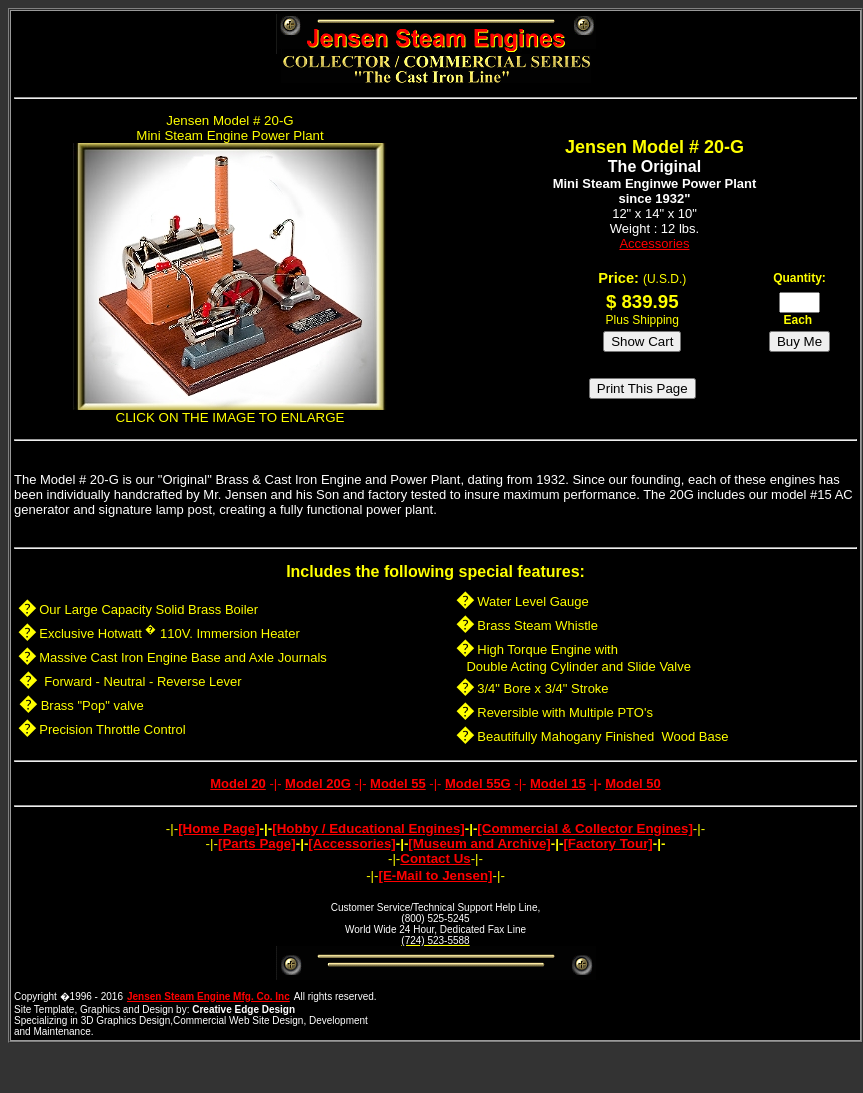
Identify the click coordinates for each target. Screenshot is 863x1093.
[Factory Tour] (607, 843)
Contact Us (435, 858)
